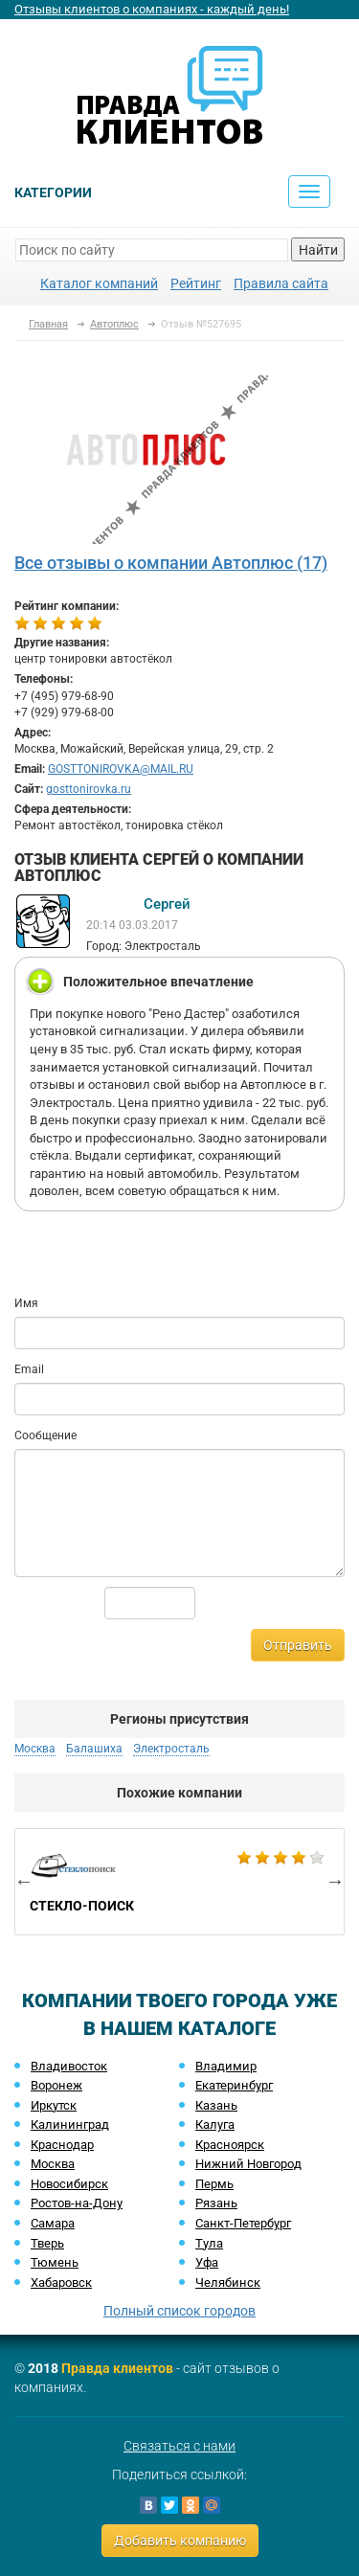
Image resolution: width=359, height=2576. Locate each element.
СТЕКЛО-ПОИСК (179, 1881)
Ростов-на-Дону (77, 2203)
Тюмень (55, 2262)
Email (29, 1369)
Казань (216, 2105)
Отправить (297, 1645)
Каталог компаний (99, 283)
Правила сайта (281, 283)
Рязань (216, 2203)
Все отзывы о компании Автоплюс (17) (170, 563)
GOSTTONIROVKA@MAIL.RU (120, 769)
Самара (53, 2223)
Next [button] (335, 1880)
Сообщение (45, 1435)
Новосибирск (69, 2184)
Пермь (214, 2184)
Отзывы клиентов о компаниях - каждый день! (151, 9)
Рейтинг (195, 283)
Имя (26, 1303)
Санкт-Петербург (243, 2223)
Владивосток (69, 2066)
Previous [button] (24, 1880)
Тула (209, 2243)
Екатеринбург (234, 2085)
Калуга (215, 2124)
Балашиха (94, 1748)
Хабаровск (61, 2282)
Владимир (226, 2066)
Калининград (70, 2124)
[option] (179, 1881)
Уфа (206, 2262)
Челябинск (227, 2282)
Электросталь (171, 1748)
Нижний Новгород (248, 2164)
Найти (318, 250)
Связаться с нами (179, 2445)
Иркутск (54, 2105)
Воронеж (56, 2085)
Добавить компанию (180, 2540)
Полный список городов (179, 2310)
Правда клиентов (117, 2368)
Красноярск (229, 2144)
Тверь (47, 2243)
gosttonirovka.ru (88, 789)
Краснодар (62, 2144)
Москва (35, 1748)
